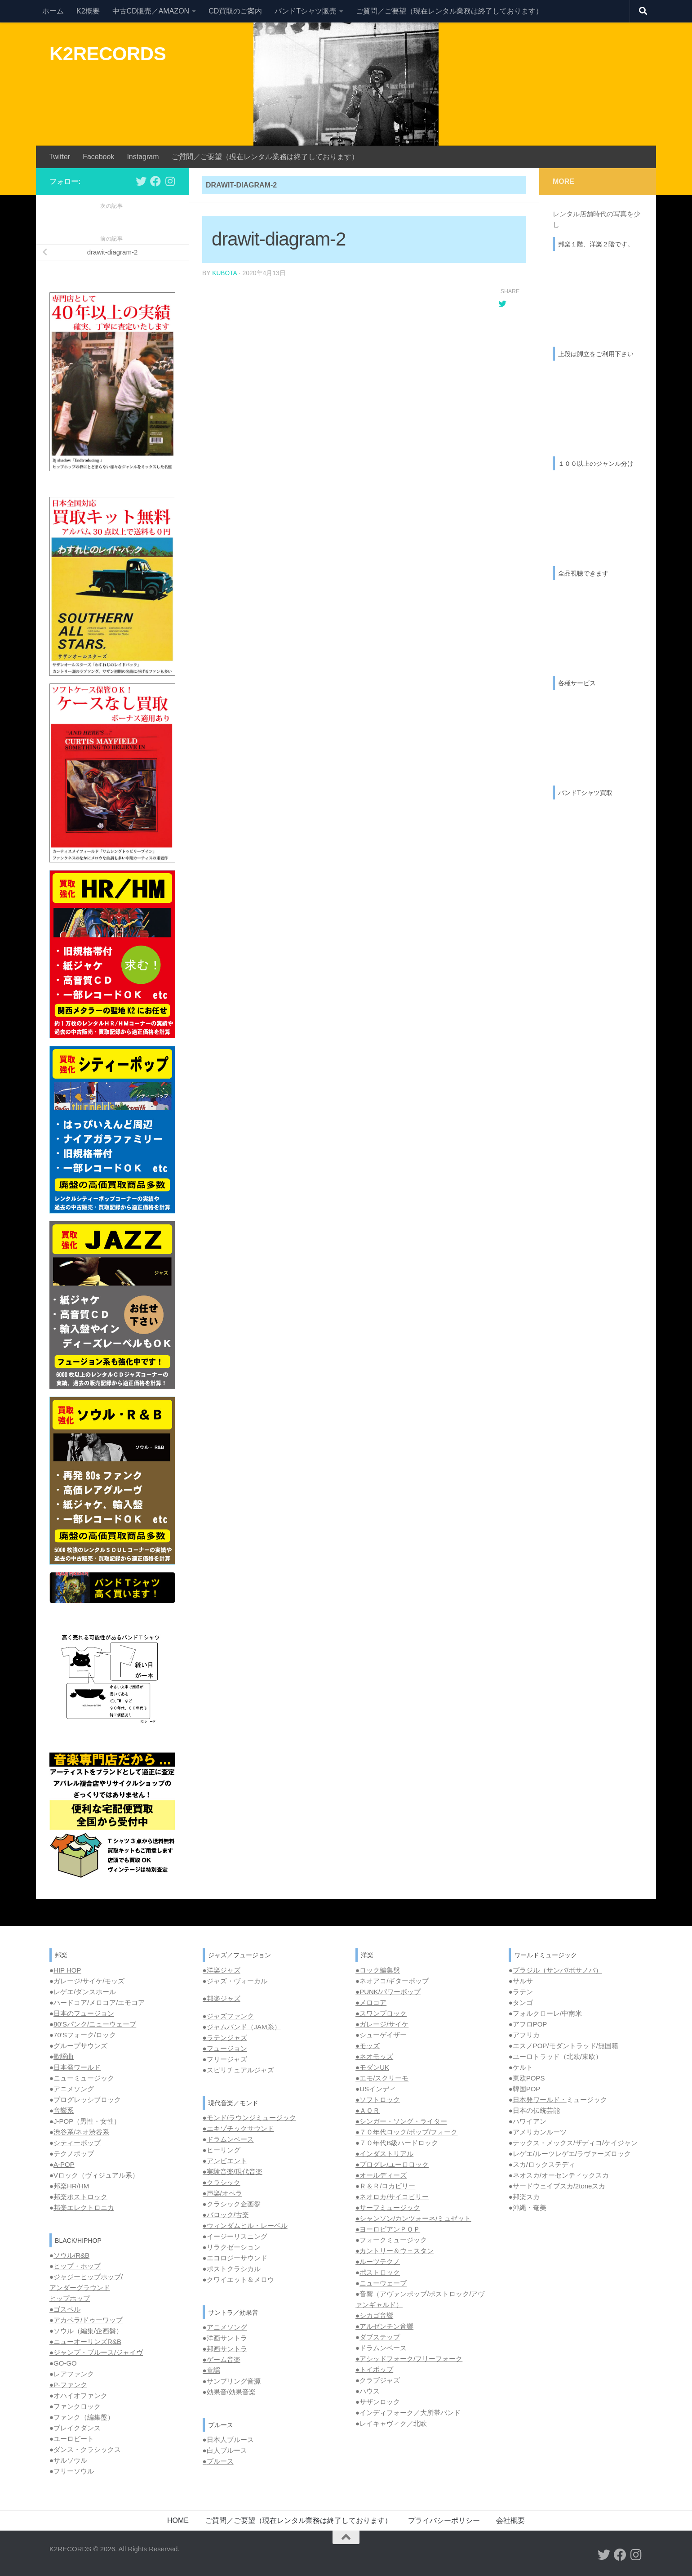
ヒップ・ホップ (77, 2266)
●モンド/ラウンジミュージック (249, 2117)
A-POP (64, 2164)
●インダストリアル (384, 2153)
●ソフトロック (377, 2099)
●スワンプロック (381, 2013)
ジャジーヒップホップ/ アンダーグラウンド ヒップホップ (86, 2287)
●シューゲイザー (381, 2035)
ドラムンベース (230, 2139)
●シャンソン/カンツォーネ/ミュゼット (413, 2218)
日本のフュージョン (83, 2013)
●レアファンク (71, 2374)
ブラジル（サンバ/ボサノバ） (557, 1970)
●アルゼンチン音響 (384, 2326)
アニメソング (73, 2089)
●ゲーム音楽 (221, 2359)
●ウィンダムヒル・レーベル (245, 2225)
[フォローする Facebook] (155, 181)
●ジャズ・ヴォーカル (235, 1981)
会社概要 (510, 2520)
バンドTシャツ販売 (306, 11)
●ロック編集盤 (377, 1970)
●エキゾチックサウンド (238, 2128)
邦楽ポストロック (80, 2197)
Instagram (143, 157)
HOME (178, 2520)
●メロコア (370, 2002)
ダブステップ (379, 2337)
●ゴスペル (64, 2309)
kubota (224, 273)
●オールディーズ (381, 2175)
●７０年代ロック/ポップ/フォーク (406, 2132)
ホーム (53, 11)
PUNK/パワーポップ (390, 1992)
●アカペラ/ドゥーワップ (86, 2320)
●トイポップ (374, 2369)
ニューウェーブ (383, 2283)
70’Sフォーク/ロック (84, 2035)
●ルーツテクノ (377, 2261)
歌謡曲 (63, 2056)
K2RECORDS (107, 53)
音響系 (63, 2110)
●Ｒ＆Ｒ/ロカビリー (385, 2186)
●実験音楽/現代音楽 (232, 2171)
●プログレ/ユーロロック (392, 2164)
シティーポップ (77, 2143)
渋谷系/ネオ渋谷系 (81, 2132)
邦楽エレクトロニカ (83, 2207)
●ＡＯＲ (367, 2110)
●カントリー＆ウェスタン (394, 2251)
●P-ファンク (68, 2384)
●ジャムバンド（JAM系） (242, 2027)
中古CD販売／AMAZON (151, 11)
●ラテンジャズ (225, 2037)
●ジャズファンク (228, 2016)
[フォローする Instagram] (169, 181)
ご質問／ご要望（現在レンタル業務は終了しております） (449, 11)
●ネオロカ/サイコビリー (392, 2197)
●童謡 (211, 2370)
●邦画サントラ (225, 2349)
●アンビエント (225, 2161)
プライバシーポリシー (444, 2520)
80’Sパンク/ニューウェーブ (94, 2024)
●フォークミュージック (391, 2240)
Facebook (98, 157)
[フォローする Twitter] (141, 181)
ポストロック (379, 2272)
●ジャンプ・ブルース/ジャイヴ (96, 2352)
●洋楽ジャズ (221, 1970)
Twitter (59, 157)
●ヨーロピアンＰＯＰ (387, 2229)
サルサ (523, 1981)
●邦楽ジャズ (221, 1998)
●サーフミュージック (387, 2207)
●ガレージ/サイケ (381, 2024)
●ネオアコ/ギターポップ (392, 1981)
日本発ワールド (77, 2067)
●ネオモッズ (374, 2056)
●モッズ (367, 2045)
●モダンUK (372, 2067)
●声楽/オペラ (222, 2193)
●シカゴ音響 (374, 2315)
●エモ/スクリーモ (381, 2078)
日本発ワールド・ (540, 2099)
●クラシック (221, 2182)
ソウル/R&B (71, 2255)
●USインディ (375, 2089)
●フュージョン (225, 2048)
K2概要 (88, 11)
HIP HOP (67, 1970)
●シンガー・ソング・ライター (401, 2121)
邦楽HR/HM (71, 2186)
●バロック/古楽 (226, 2215)
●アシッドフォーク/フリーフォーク (408, 2358)
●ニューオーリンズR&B (85, 2341)
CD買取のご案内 (235, 11)
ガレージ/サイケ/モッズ (88, 1981)
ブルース (220, 2461)
